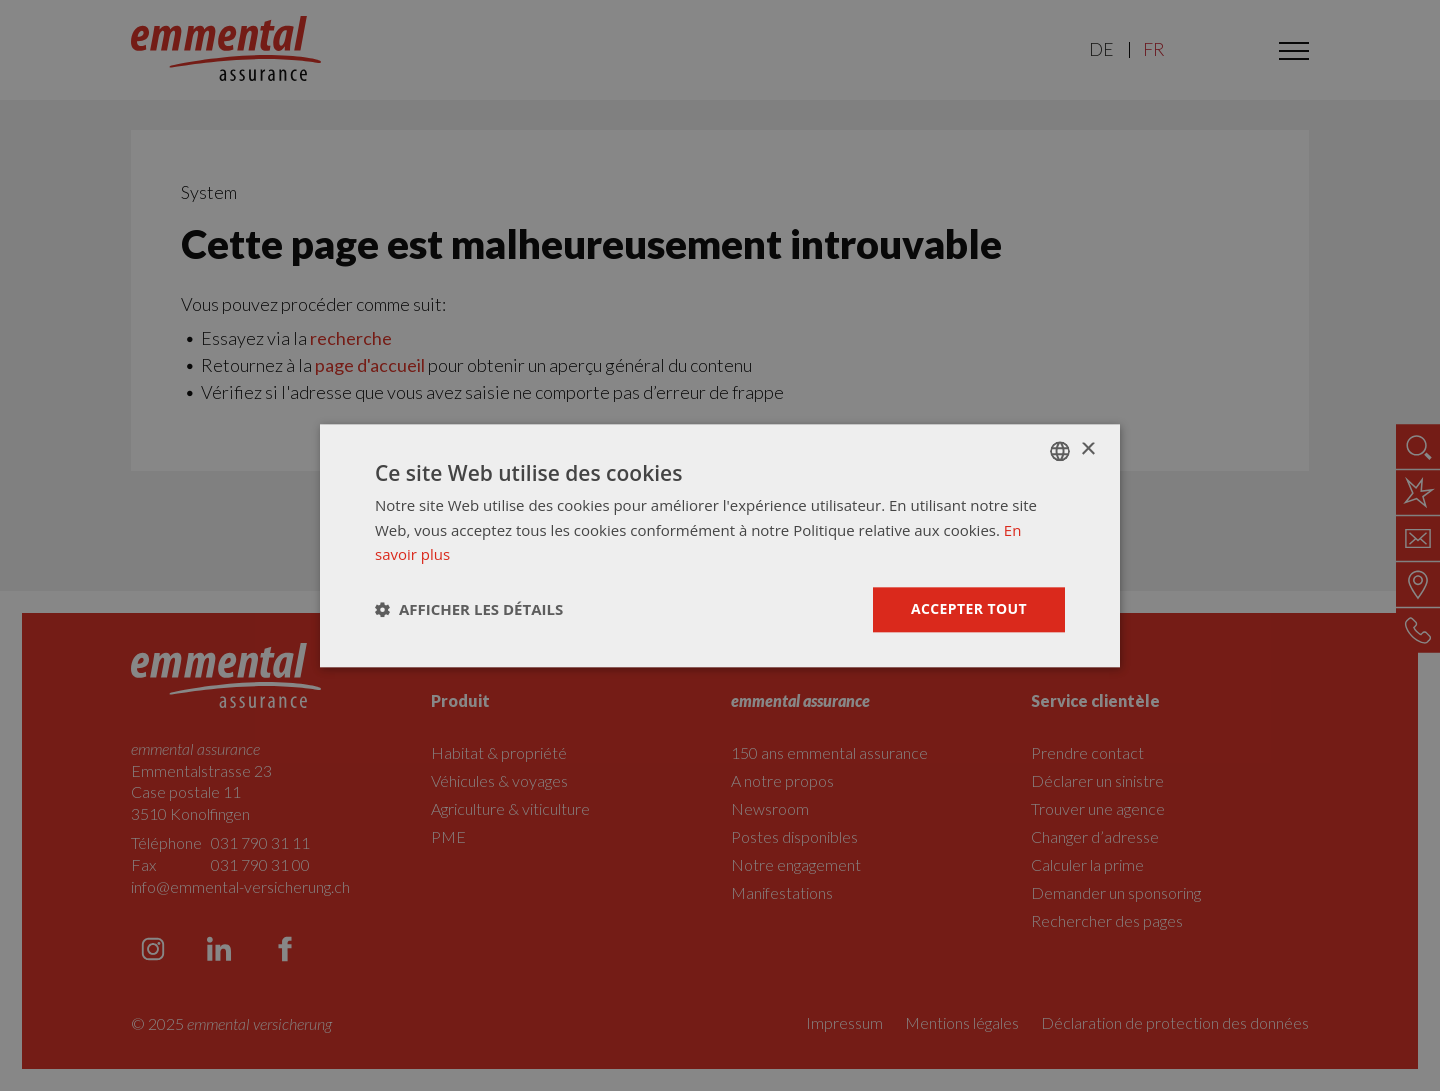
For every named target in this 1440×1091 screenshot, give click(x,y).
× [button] (1087, 449)
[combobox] (1060, 451)
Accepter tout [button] (969, 608)
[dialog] (720, 545)
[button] (469, 610)
